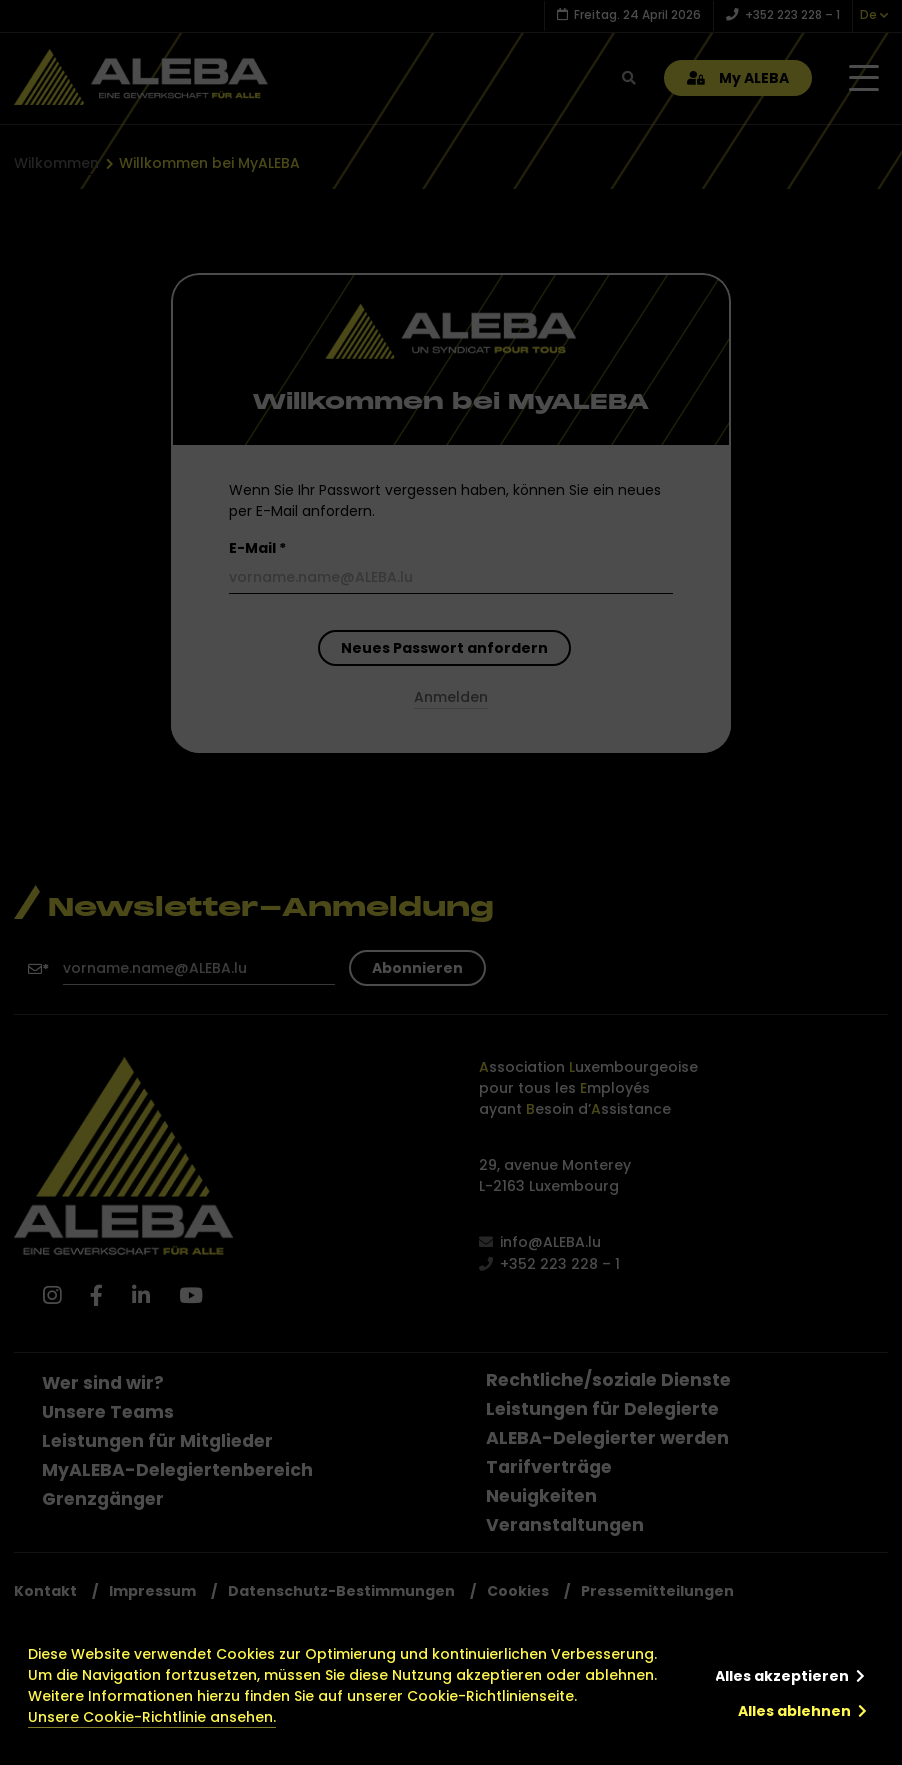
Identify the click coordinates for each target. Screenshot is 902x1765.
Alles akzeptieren (782, 1676)
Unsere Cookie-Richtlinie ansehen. (152, 1717)
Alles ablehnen (794, 1711)
